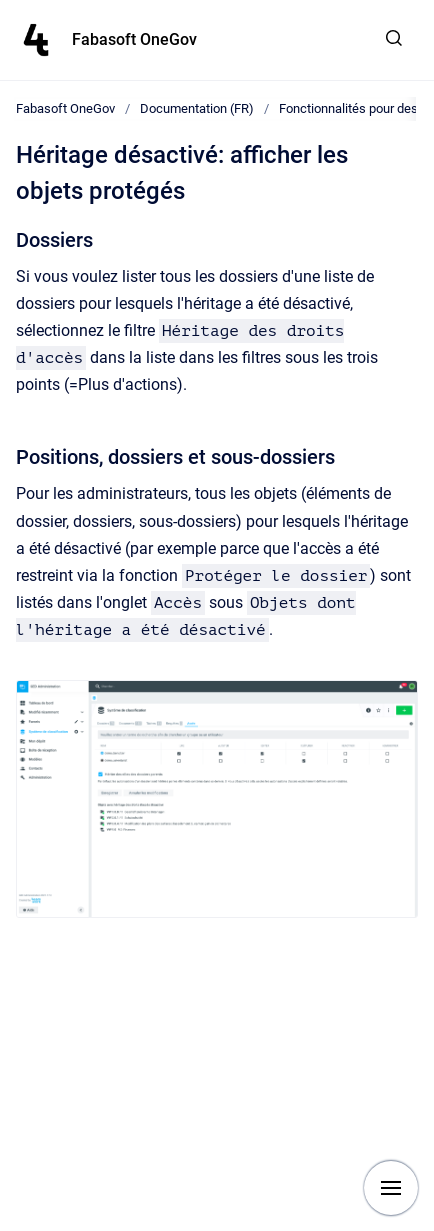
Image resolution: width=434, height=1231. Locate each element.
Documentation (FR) (197, 108)
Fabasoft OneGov (134, 39)
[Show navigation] (391, 1188)
